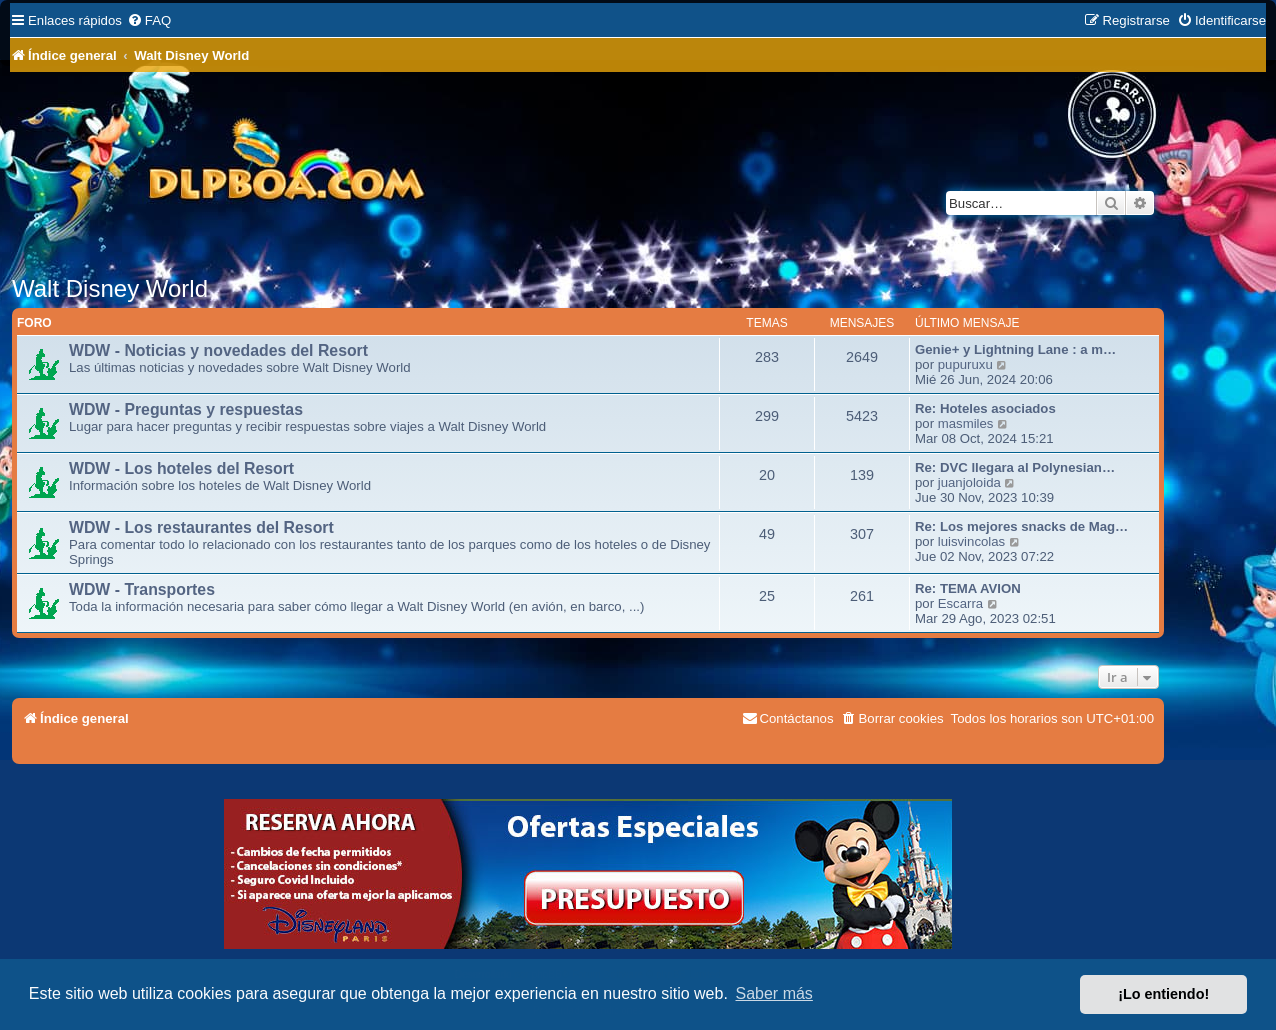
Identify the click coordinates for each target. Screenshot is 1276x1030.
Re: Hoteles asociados (985, 408)
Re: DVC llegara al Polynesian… (1015, 467)
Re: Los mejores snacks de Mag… (1021, 526)
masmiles (966, 423)
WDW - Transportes (142, 589)
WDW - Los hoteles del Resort (181, 468)
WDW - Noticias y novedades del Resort (218, 350)
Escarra (960, 603)
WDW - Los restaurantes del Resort (201, 527)
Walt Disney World (110, 288)
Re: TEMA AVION (968, 588)
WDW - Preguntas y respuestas (186, 409)
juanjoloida (969, 482)
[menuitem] (149, 20)
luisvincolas (971, 541)
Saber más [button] (774, 993)
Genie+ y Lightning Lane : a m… (1015, 349)
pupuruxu (965, 364)
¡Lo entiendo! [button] (1163, 994)
